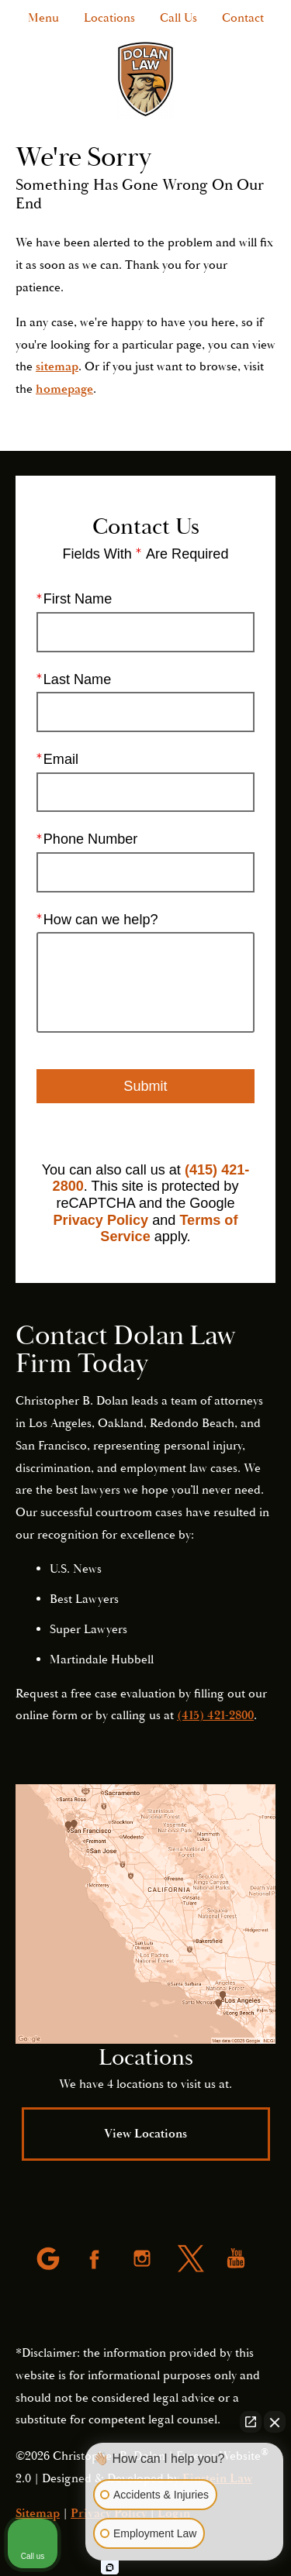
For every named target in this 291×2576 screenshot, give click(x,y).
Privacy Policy (101, 1220)
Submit (145, 1086)
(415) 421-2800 (215, 1715)
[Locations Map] (145, 1914)
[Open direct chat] (251, 2422)
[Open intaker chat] (110, 2567)
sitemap (57, 366)
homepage (64, 389)
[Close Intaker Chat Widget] (275, 2422)
